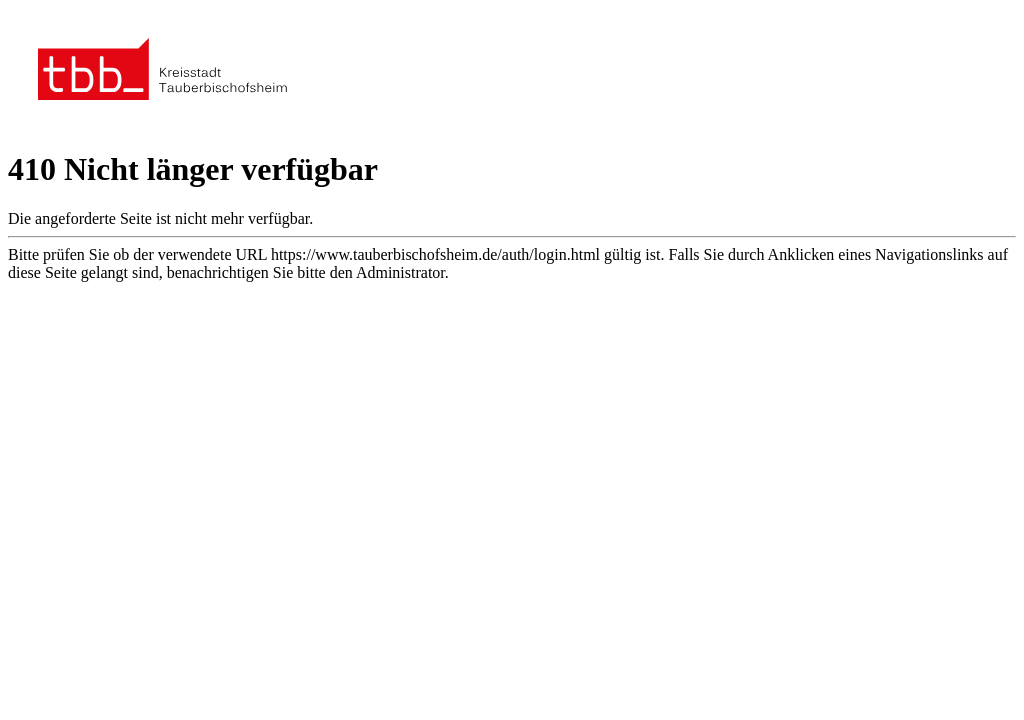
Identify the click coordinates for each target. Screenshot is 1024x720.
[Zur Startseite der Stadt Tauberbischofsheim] (163, 124)
